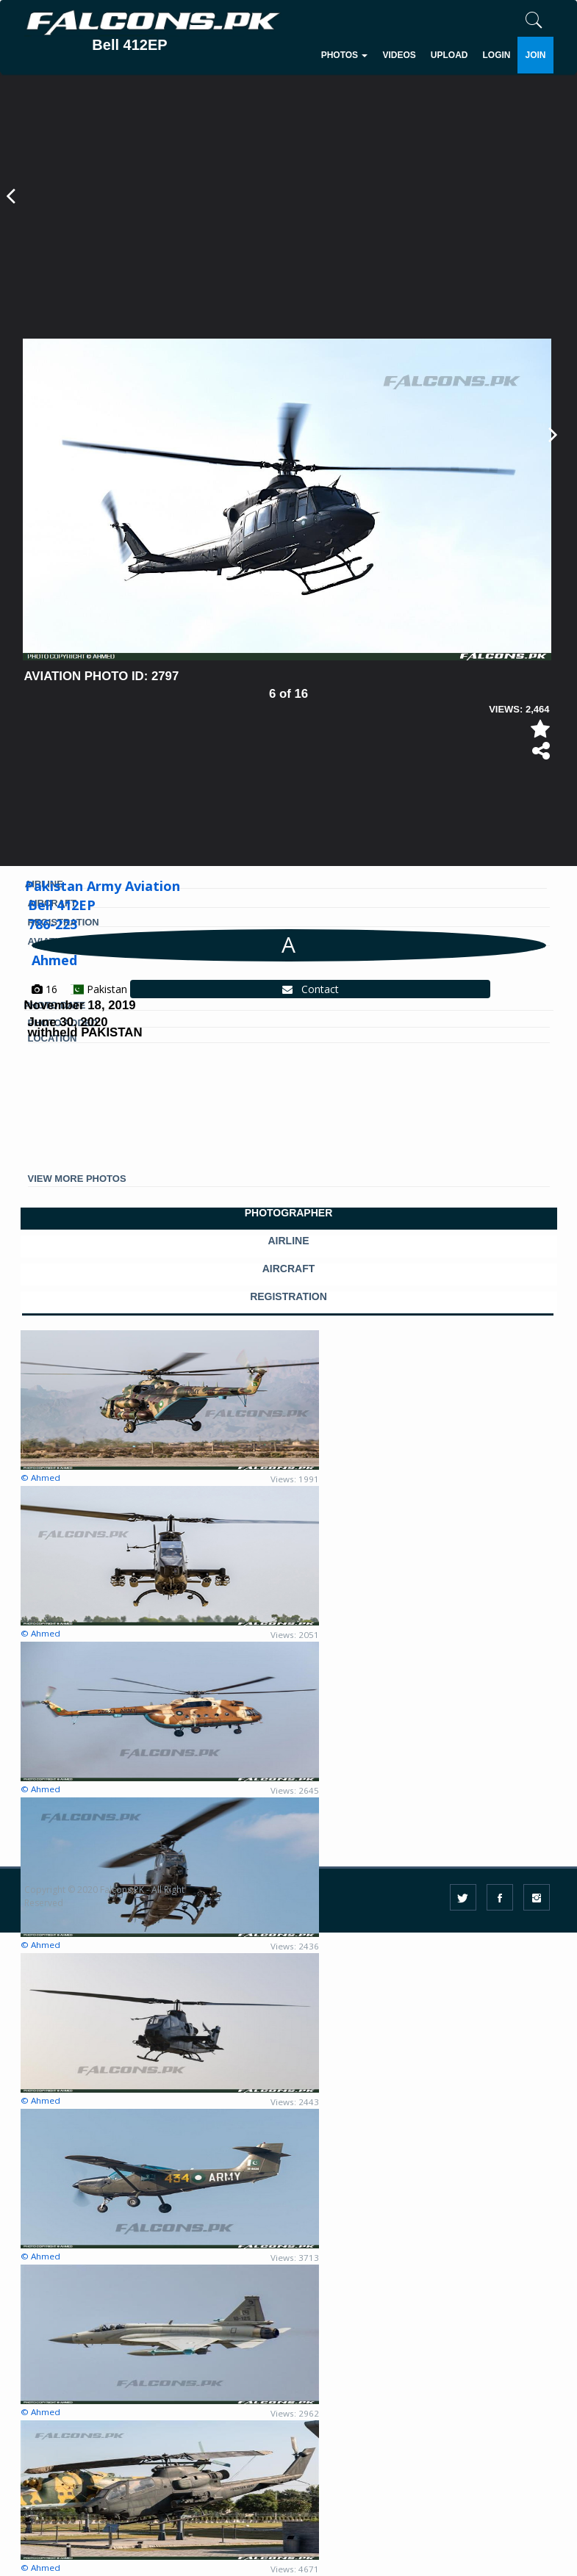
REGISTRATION (288, 1296)
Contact (310, 989)
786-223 (52, 924)
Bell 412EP (62, 905)
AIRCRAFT (288, 1268)
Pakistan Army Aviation (102, 886)
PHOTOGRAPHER (289, 1213)
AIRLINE (288, 1240)
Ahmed (54, 960)
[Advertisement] (287, 228)
